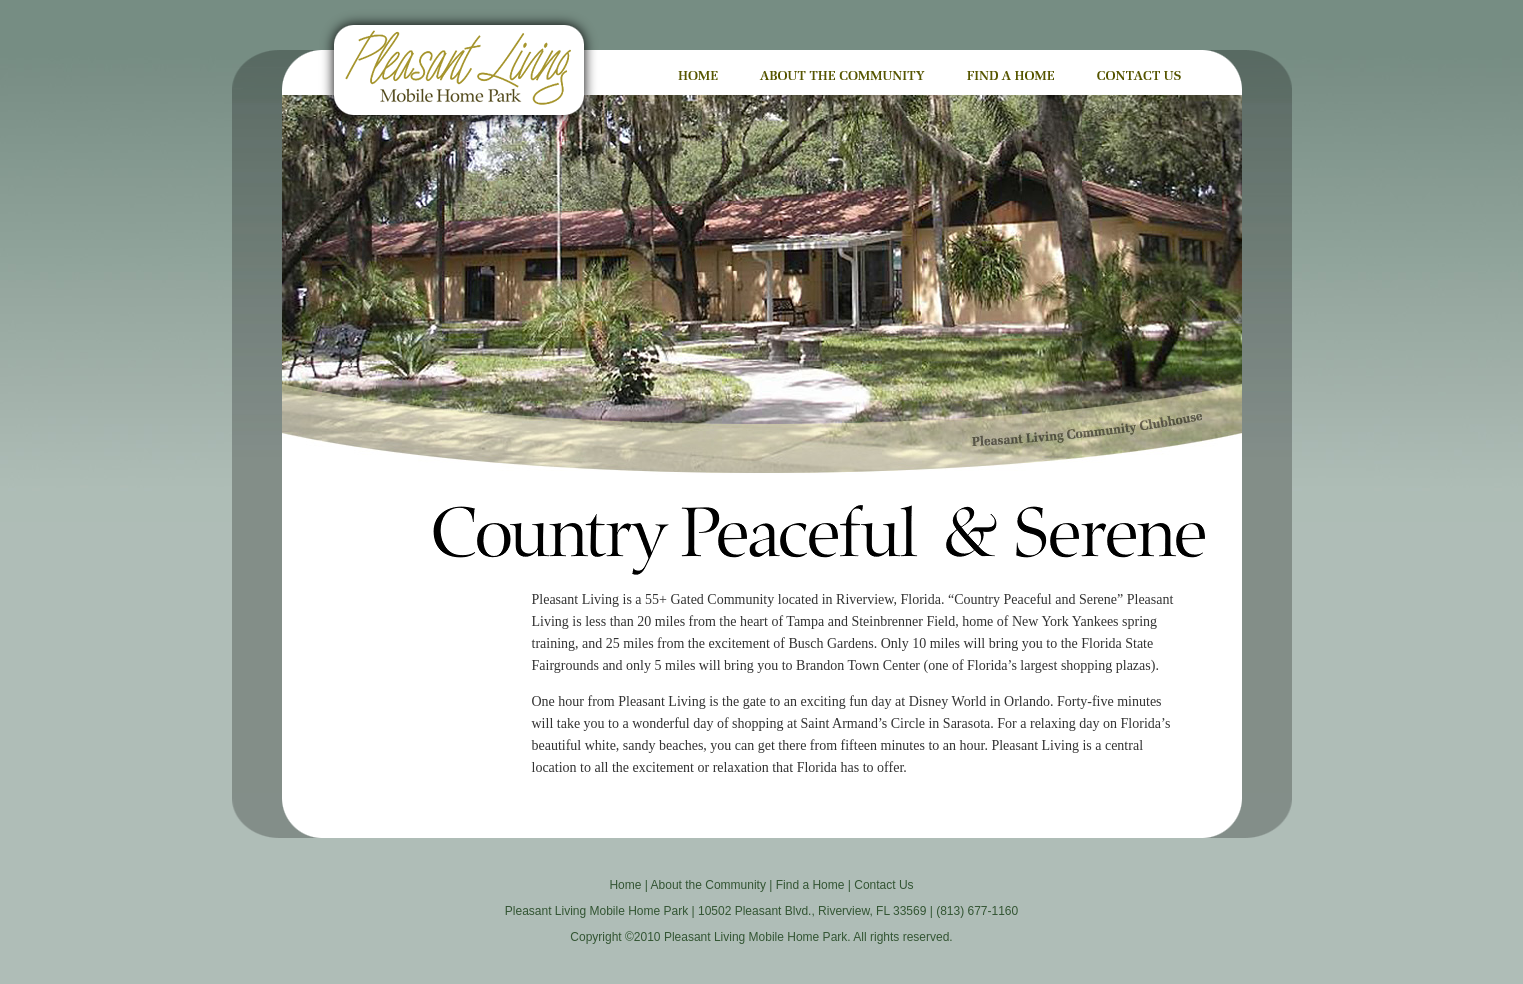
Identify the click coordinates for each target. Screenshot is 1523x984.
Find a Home (810, 885)
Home (625, 885)
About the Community (708, 885)
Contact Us (883, 885)
